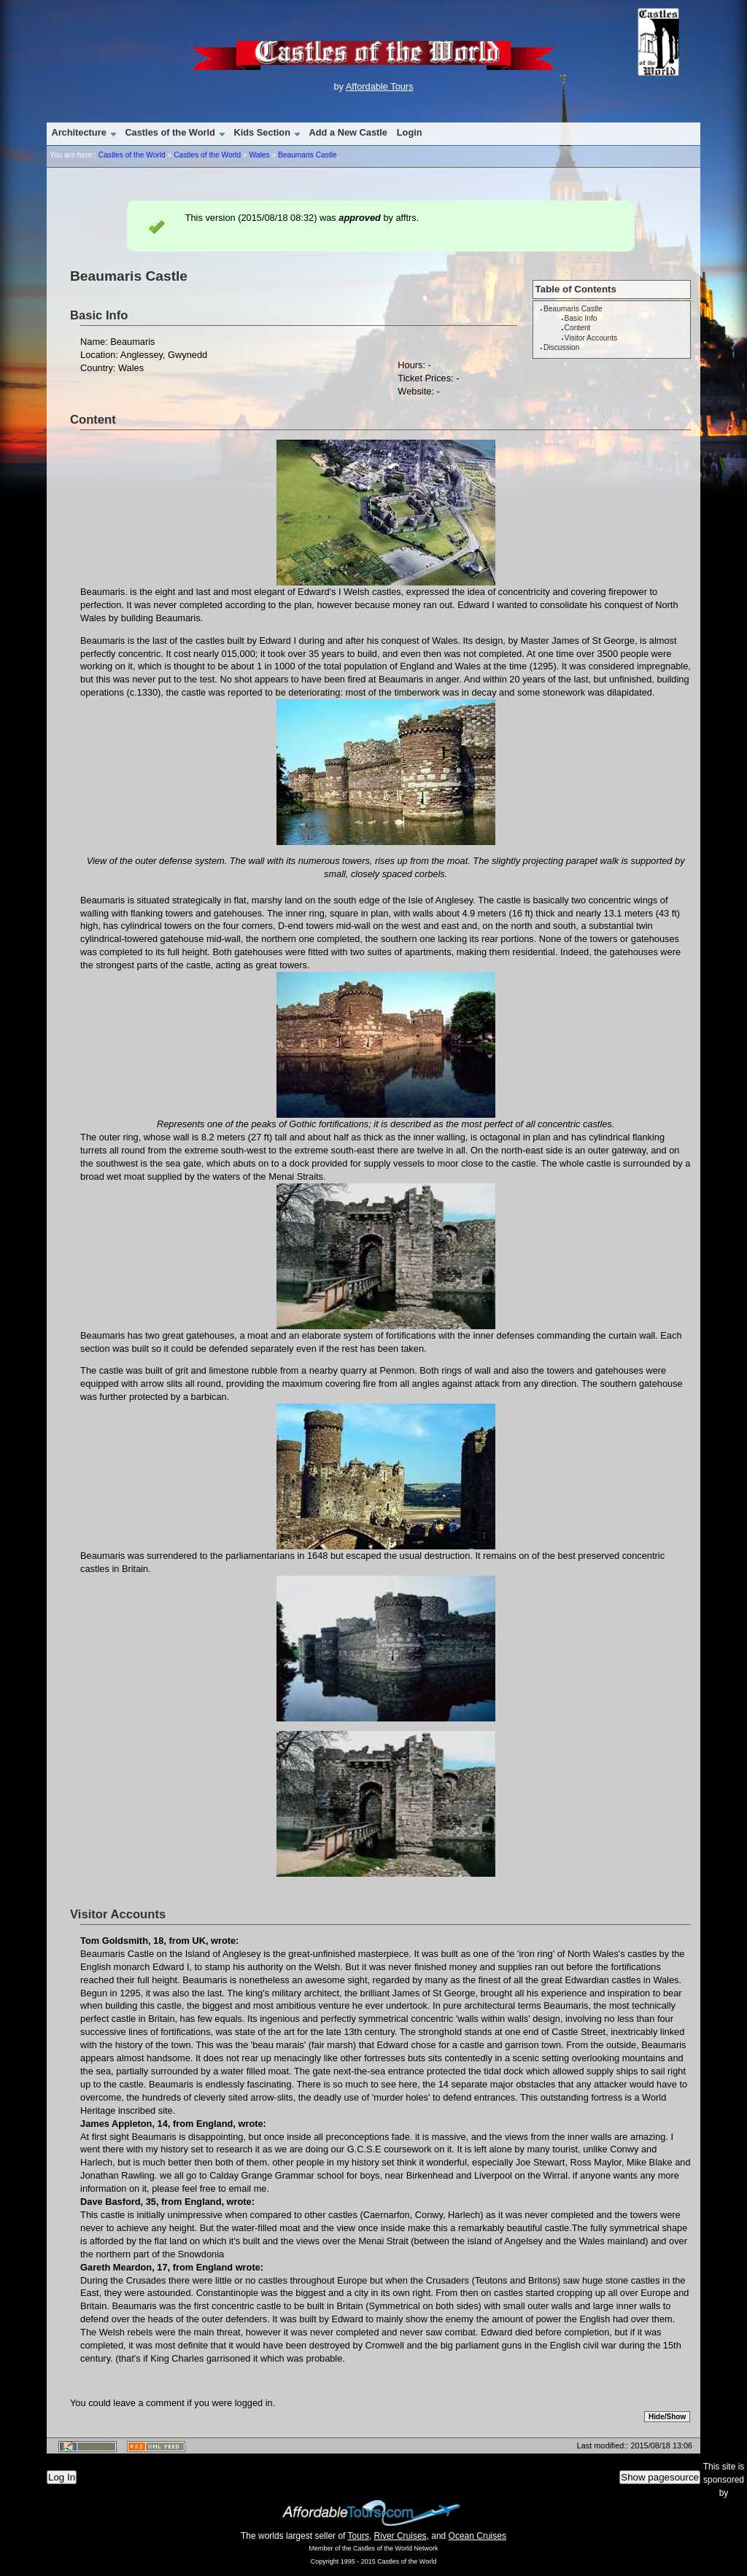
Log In (61, 2477)
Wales (259, 155)
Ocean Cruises (477, 2536)
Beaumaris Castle (307, 155)
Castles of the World (169, 132)
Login (409, 132)
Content (578, 328)
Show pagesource (660, 2477)
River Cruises (400, 2536)
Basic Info (581, 318)
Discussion (561, 347)
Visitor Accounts (591, 338)
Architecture (78, 132)
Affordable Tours (380, 86)
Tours (358, 2536)
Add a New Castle (348, 132)
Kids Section (261, 132)
